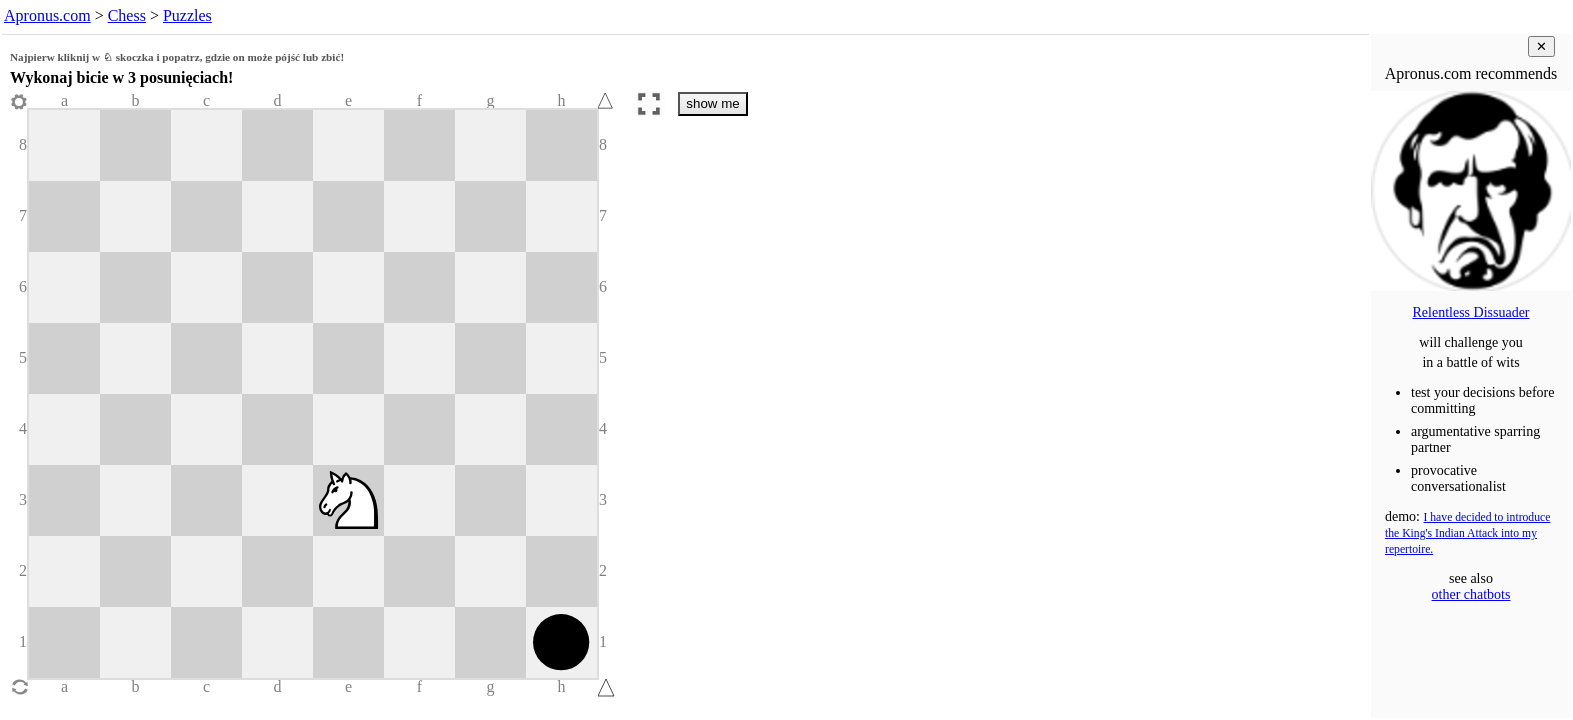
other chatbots (1471, 594)
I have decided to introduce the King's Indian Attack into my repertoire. (1467, 533)
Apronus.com (47, 15)
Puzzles (187, 15)
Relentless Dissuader (1470, 312)
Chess (127, 15)
